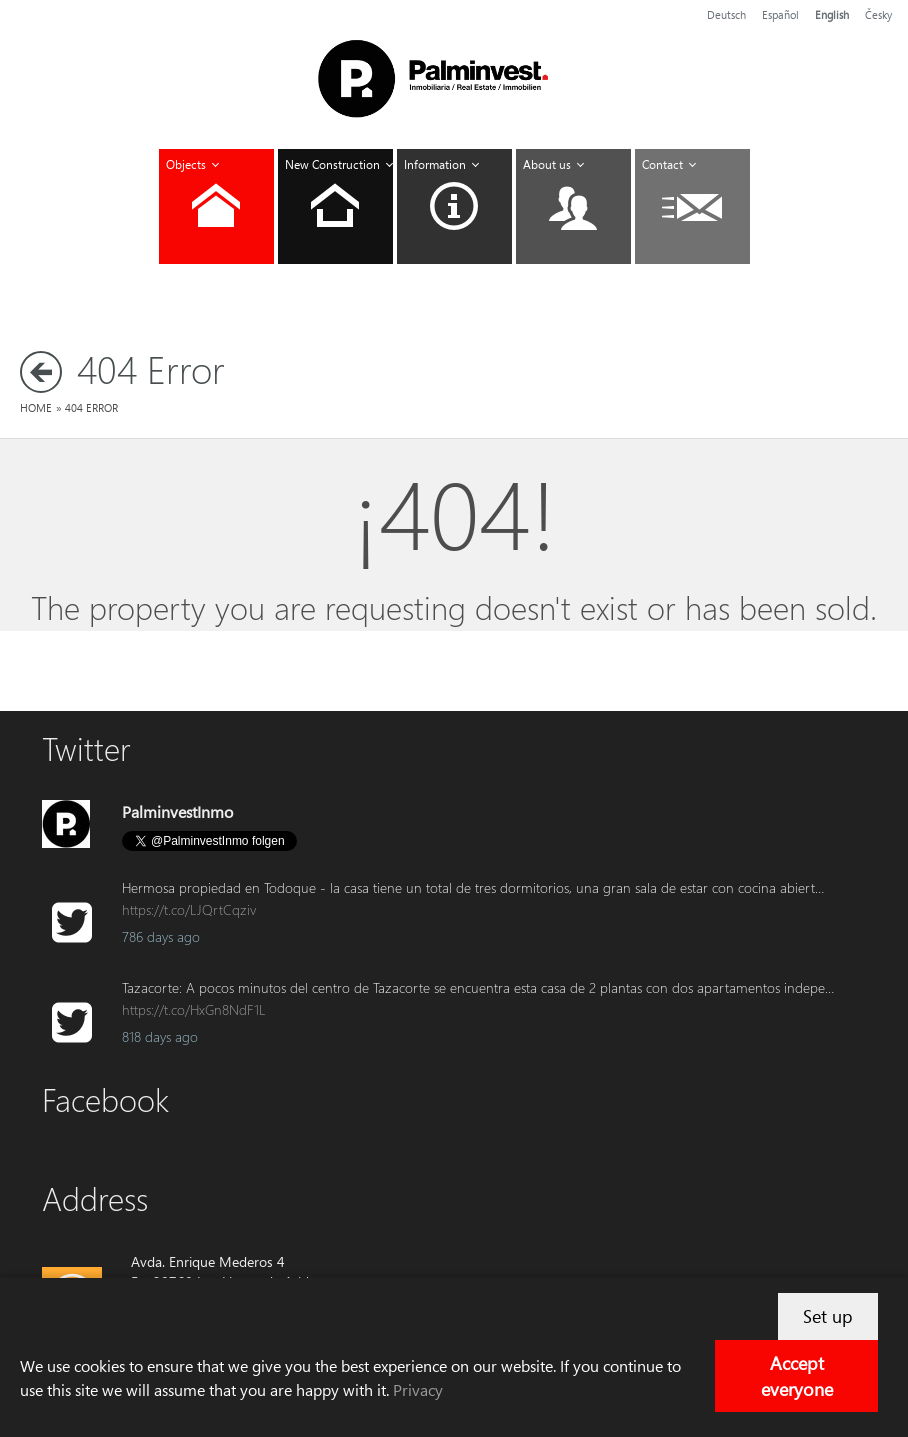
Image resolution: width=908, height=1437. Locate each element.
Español (780, 14)
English (832, 14)
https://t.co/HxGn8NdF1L (193, 1009)
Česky (878, 14)
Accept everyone (797, 1376)
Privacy (418, 1390)
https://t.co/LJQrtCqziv (189, 909)
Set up (828, 1316)
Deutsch (726, 14)
